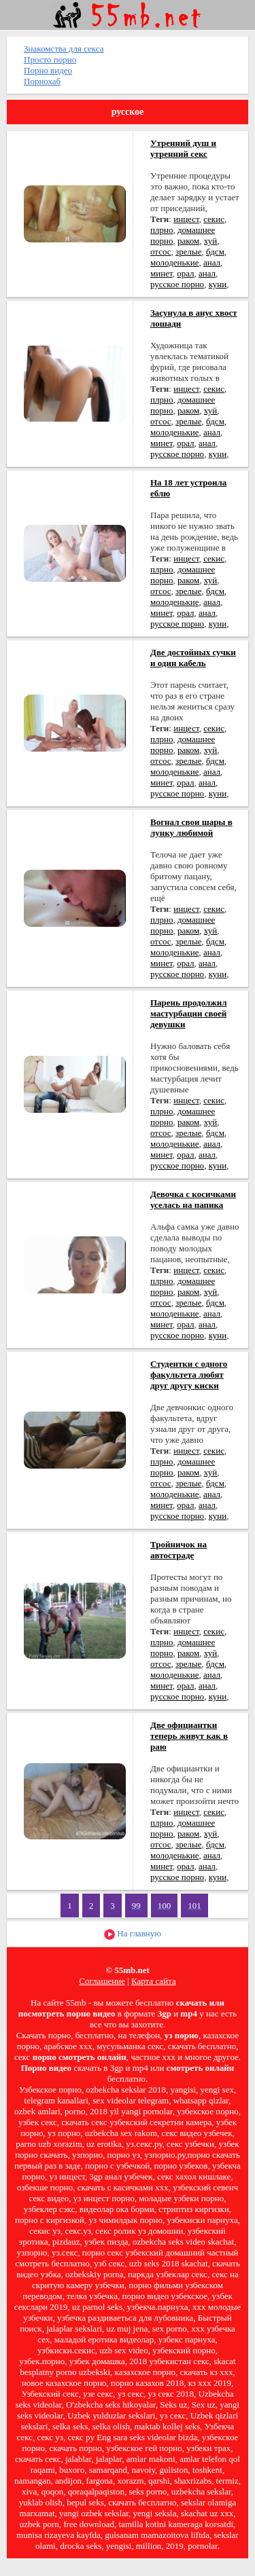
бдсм (215, 251)
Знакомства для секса (64, 48)
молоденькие (174, 262)
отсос (160, 251)
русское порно (177, 284)
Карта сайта (153, 1981)
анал (211, 262)
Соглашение (102, 1981)
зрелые (188, 251)
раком (188, 241)
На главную (132, 1934)
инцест (186, 219)
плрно (161, 230)
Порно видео (48, 70)
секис (213, 219)
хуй (210, 241)
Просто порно (50, 59)
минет (161, 273)
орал (185, 273)
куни (218, 284)
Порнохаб (42, 81)
